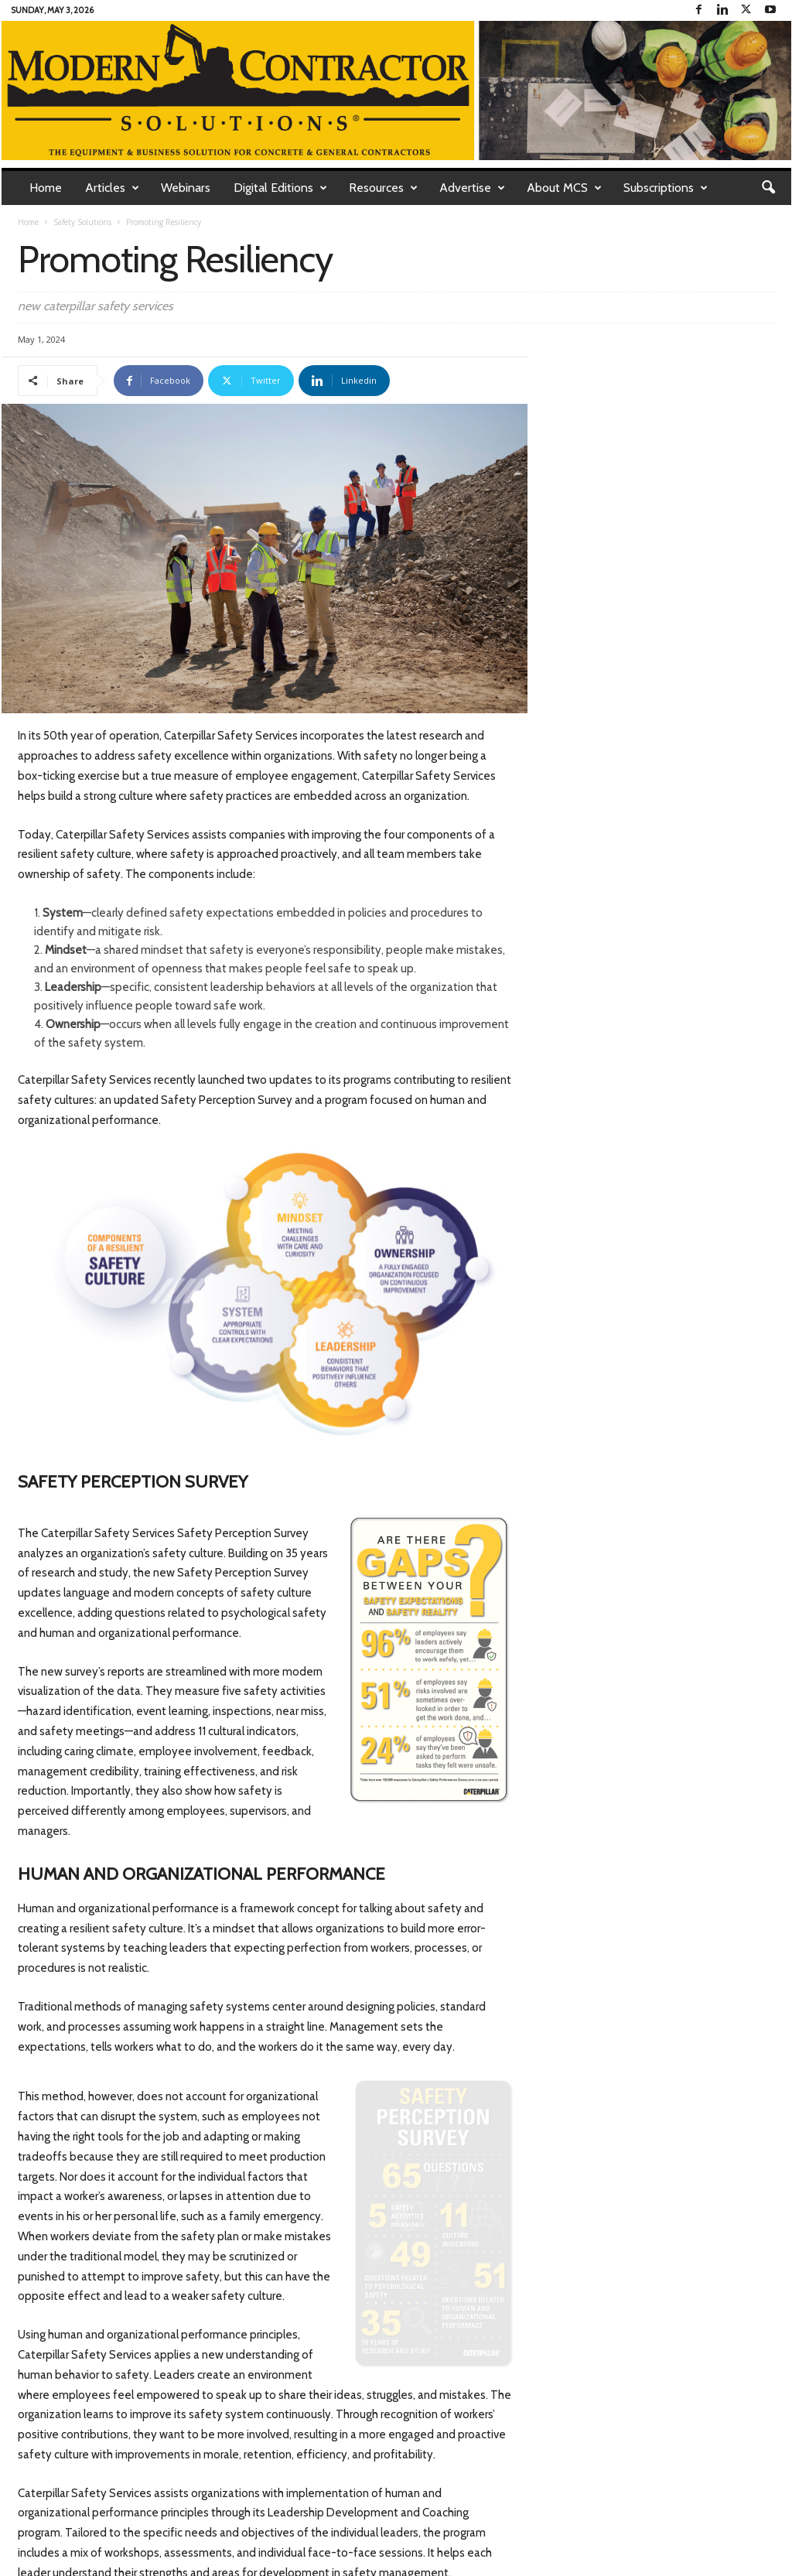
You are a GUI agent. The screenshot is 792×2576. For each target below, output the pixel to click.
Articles (112, 188)
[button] (768, 188)
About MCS (564, 188)
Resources (383, 188)
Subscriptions (665, 188)
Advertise (472, 188)
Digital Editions (280, 188)
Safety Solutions (82, 222)
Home (45, 187)
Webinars (185, 187)
